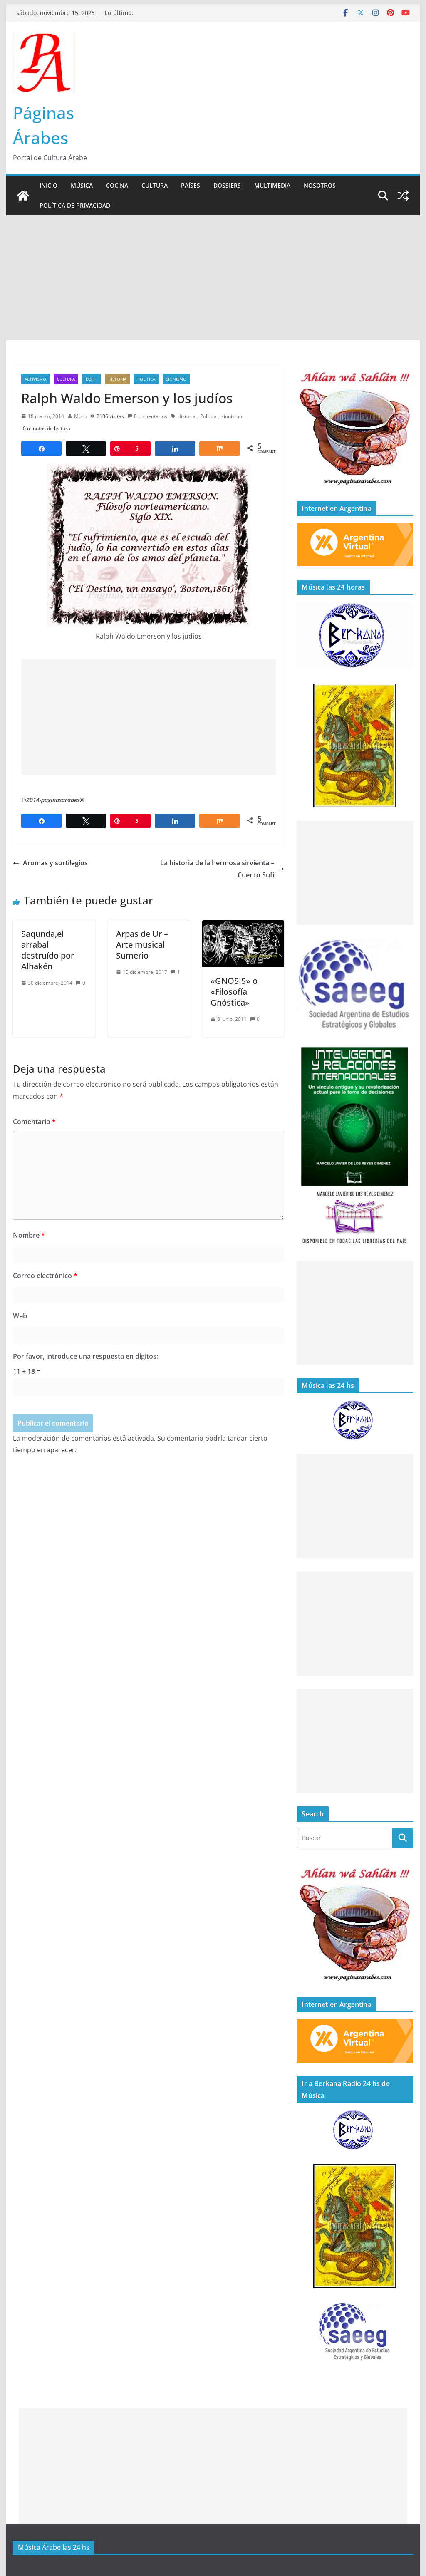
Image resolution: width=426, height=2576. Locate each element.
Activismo (35, 379)
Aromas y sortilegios (50, 862)
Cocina (117, 185)
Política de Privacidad (75, 205)
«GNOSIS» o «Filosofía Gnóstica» (234, 991)
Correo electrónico (45, 1275)
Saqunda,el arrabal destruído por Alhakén (47, 950)
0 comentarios (147, 416)
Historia (117, 379)
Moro (80, 416)
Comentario (34, 1121)
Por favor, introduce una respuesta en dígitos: (85, 1356)
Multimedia (272, 185)
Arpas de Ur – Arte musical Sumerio (142, 944)
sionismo (176, 379)
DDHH (91, 379)
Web (20, 1315)
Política (208, 416)
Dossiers (227, 185)
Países (190, 185)
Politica (146, 379)
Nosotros (320, 185)
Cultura (154, 185)
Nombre (29, 1235)
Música (82, 185)
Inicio (48, 185)
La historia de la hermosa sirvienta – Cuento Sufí (222, 868)
